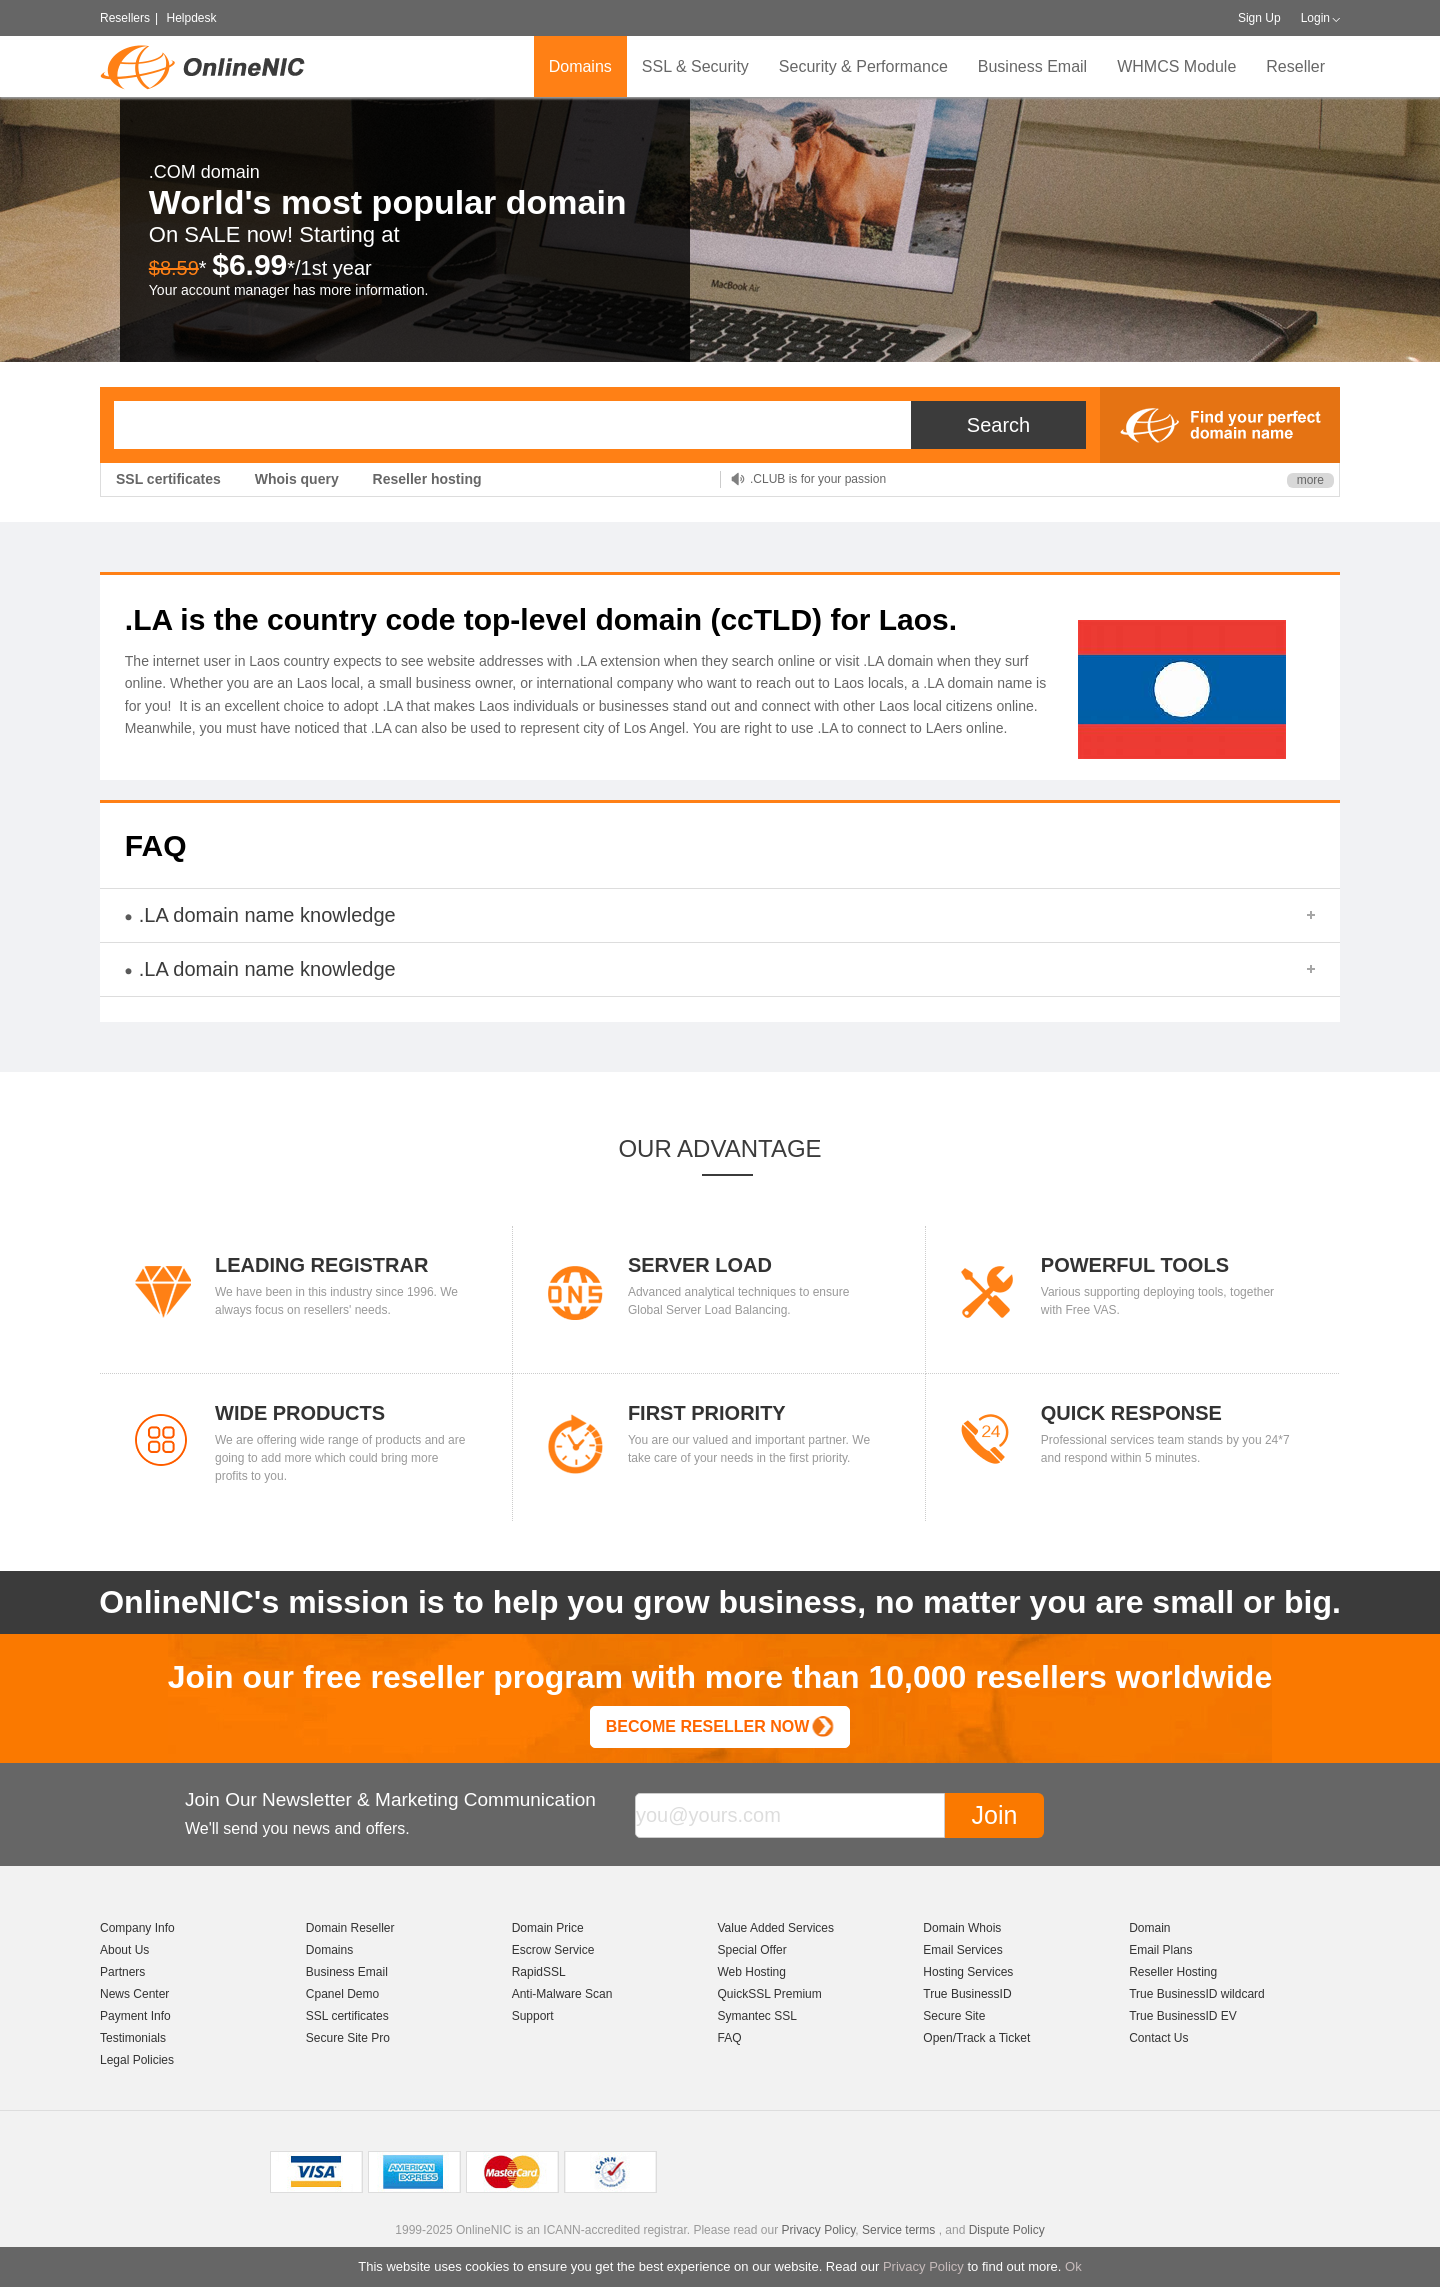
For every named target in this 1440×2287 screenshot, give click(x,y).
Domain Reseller (350, 1928)
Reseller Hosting (1173, 1972)
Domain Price (548, 1928)
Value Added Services (775, 1928)
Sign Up (1259, 18)
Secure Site (954, 2016)
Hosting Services (968, 1972)
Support (533, 2016)
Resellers (125, 18)
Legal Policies (137, 2060)
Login (1315, 18)
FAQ (729, 2038)
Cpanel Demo (342, 1994)
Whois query (297, 479)
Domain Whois (962, 1928)
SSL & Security (695, 66)
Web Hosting (751, 1972)
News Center (134, 1994)
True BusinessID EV (1183, 2016)
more (1310, 480)
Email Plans (1160, 1950)
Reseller (1295, 66)
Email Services (962, 1950)
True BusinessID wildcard (1197, 1994)
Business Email (1032, 66)
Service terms (898, 2230)
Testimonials (133, 2038)
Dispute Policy (1007, 2230)
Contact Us (1158, 2038)
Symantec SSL (756, 2016)
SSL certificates (168, 479)
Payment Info (135, 2016)
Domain (1149, 1928)
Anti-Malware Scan (562, 1994)
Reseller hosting (427, 479)
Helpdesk (191, 18)
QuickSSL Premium (769, 1994)
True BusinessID (967, 1994)
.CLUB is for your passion (818, 479)
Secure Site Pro (348, 2038)
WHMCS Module (1176, 66)
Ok (1073, 2266)
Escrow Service (553, 1950)
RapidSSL (539, 1972)
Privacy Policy (923, 2266)
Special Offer (751, 1950)
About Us (124, 1950)
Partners (122, 1972)
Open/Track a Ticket (976, 2038)
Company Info (137, 1928)
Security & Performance (863, 66)
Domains (580, 66)
